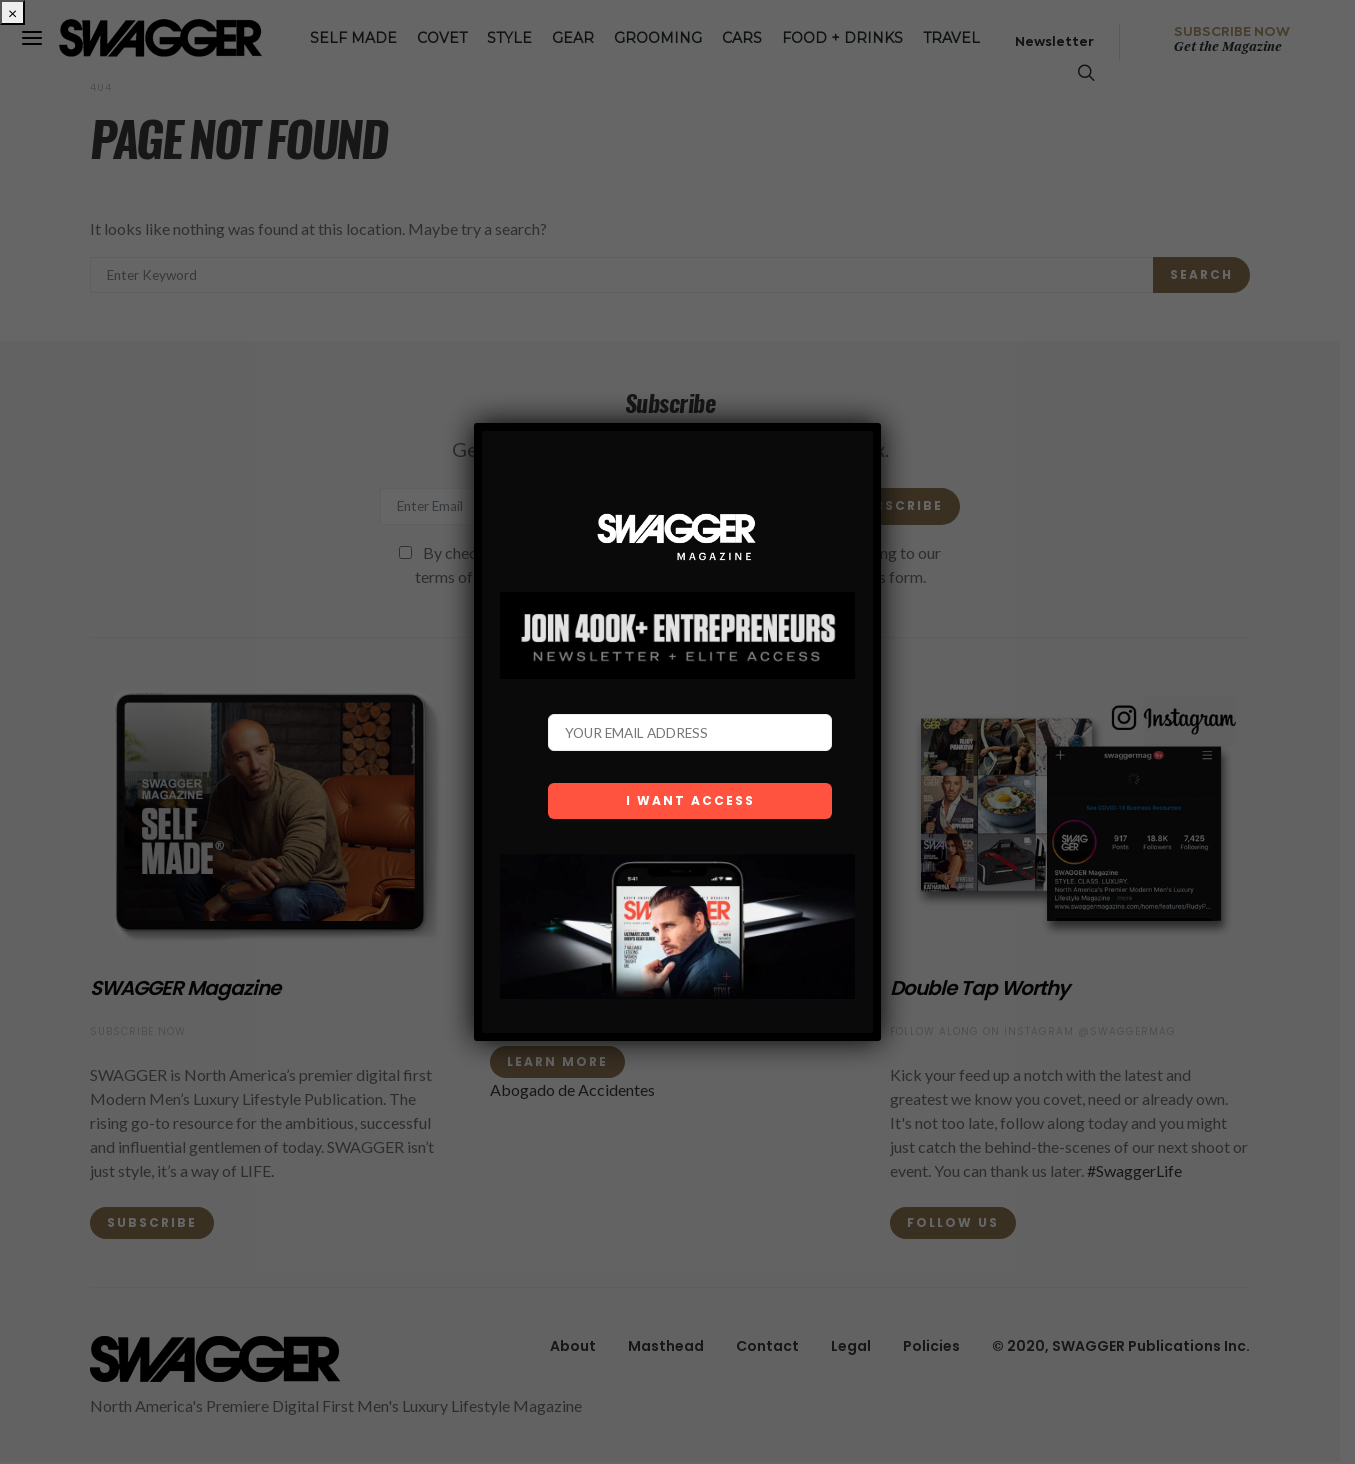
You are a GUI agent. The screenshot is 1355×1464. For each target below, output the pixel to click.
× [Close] (12, 12)
